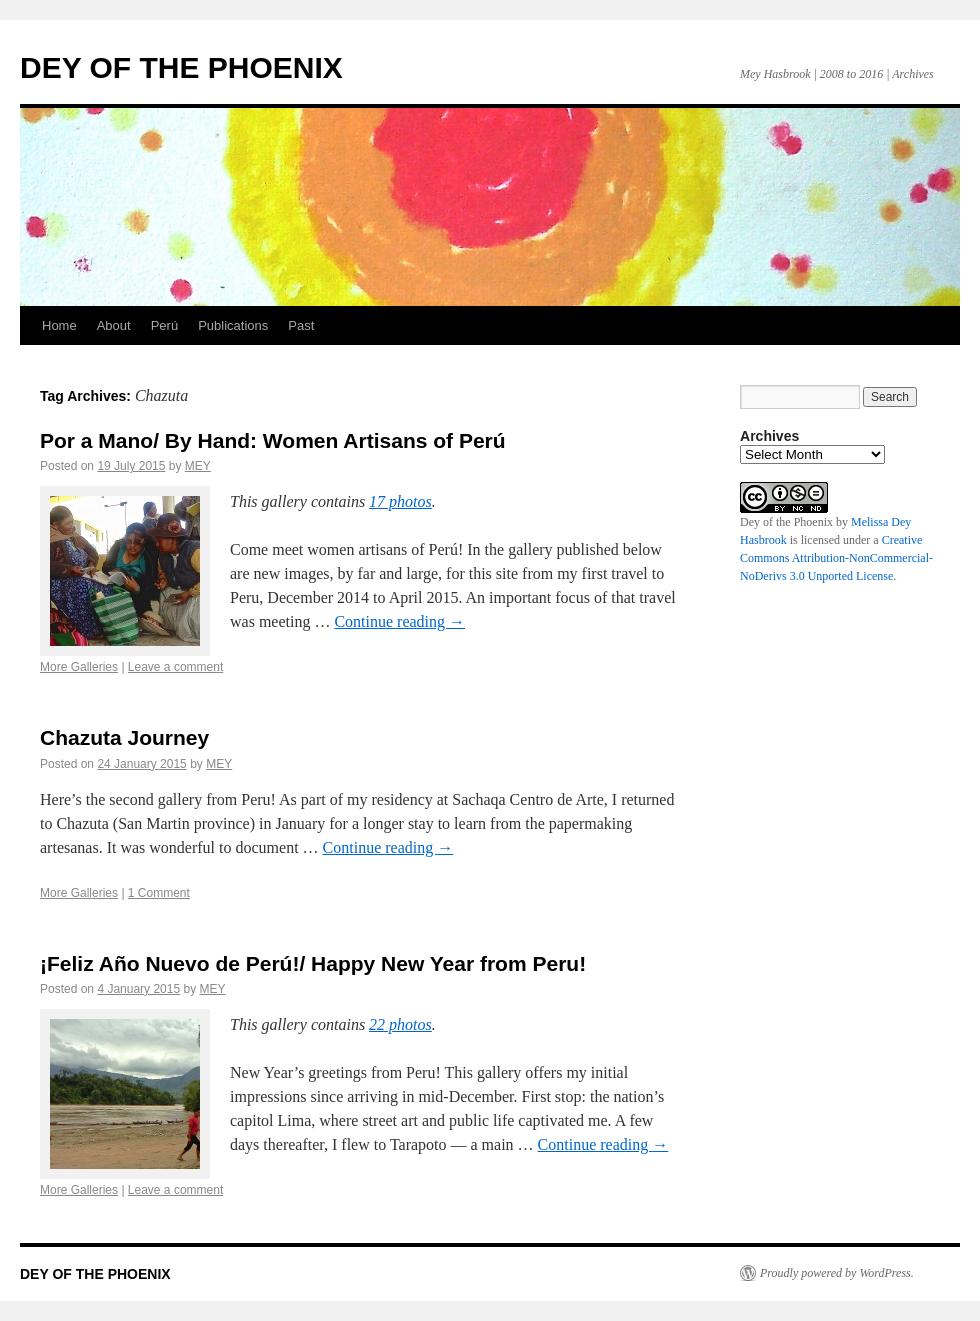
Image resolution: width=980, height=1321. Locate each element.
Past (301, 325)
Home (59, 325)
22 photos (400, 1024)
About (114, 325)
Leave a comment (175, 667)
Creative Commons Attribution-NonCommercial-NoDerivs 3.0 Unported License (836, 558)
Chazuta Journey (124, 737)
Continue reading (399, 621)
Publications (233, 325)
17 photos (400, 501)
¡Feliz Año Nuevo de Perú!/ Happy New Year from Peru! (313, 963)
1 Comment (159, 893)
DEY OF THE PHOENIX (181, 67)
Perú (164, 325)
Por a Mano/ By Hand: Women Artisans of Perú (273, 440)
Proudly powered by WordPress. (837, 1273)
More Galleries (79, 667)
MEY (198, 466)
